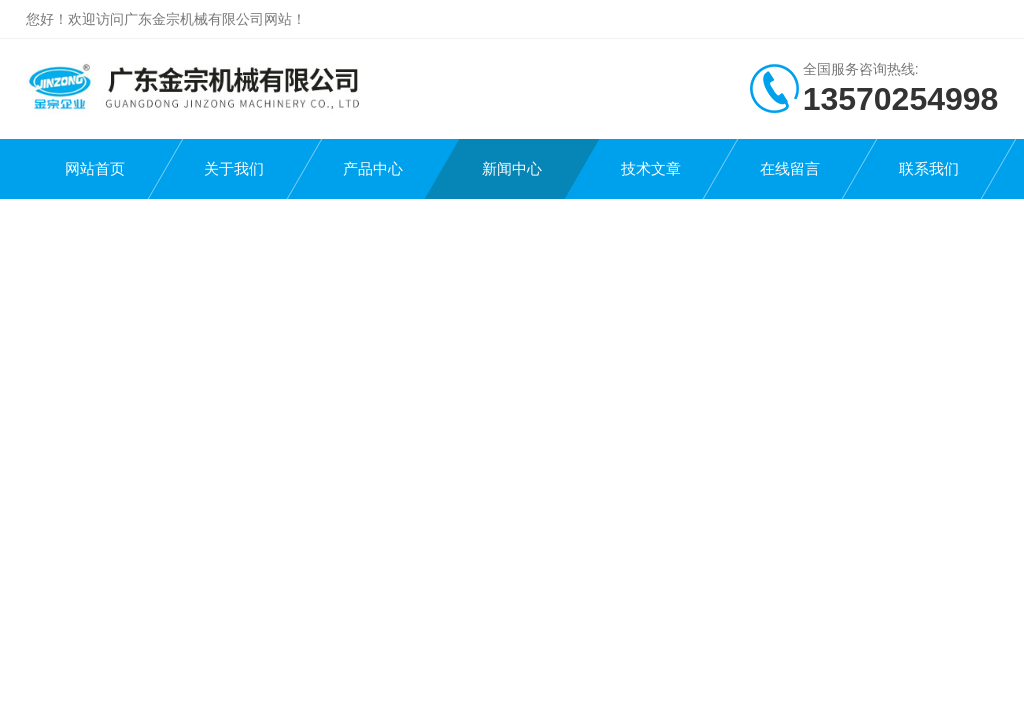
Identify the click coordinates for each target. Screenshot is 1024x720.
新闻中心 (512, 168)
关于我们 (234, 168)
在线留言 (790, 168)
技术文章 (651, 168)
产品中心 (373, 168)
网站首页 (95, 168)
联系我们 (929, 168)
